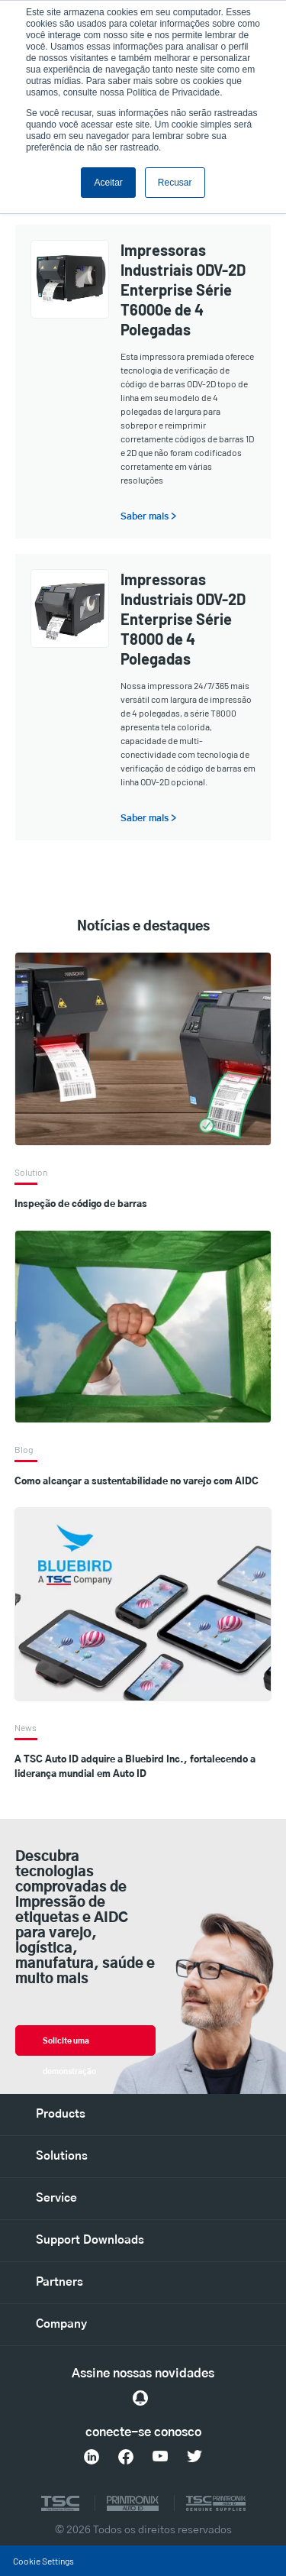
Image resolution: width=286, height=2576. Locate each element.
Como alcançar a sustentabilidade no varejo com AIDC (136, 1481)
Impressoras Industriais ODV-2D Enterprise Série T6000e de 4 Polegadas (183, 289)
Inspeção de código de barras (80, 1204)
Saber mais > (148, 516)
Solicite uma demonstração (69, 2046)
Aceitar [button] (108, 182)
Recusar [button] (175, 182)
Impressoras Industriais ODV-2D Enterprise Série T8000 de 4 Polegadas (183, 619)
